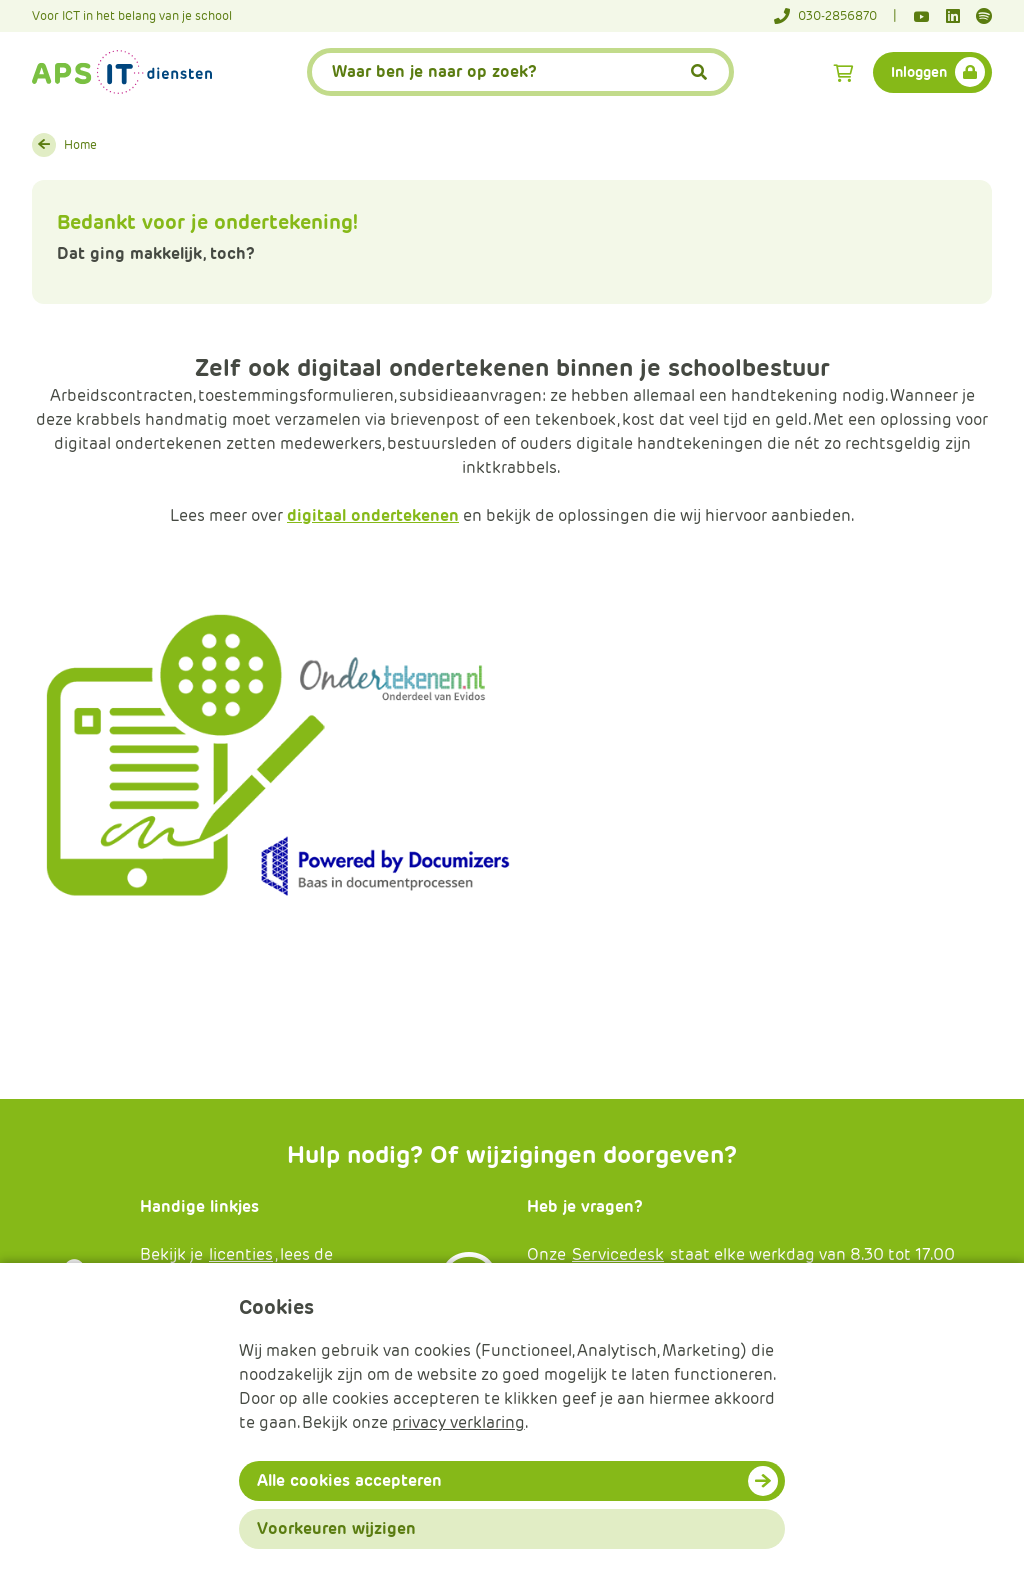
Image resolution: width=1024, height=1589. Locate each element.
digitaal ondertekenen (373, 515)
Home (80, 144)
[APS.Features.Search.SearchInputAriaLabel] (521, 72)
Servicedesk (618, 1254)
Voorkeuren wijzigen (336, 1528)
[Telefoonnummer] (835, 16)
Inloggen (919, 72)
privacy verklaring (458, 1422)
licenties (241, 1254)
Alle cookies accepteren (349, 1480)
